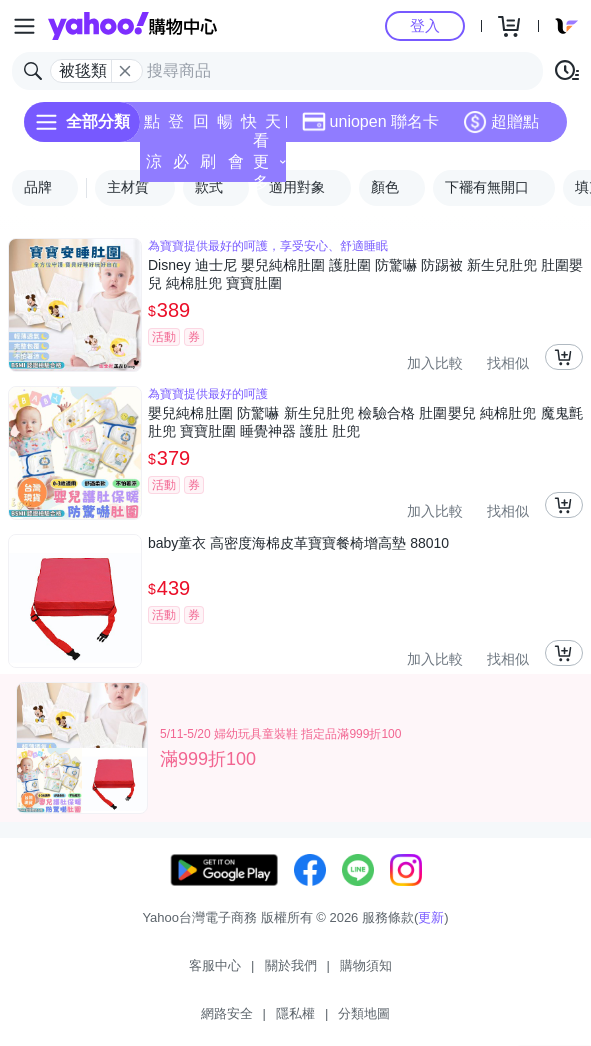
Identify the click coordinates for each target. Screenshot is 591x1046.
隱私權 (295, 1013)
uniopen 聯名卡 (370, 122)
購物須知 (366, 965)
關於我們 (291, 965)
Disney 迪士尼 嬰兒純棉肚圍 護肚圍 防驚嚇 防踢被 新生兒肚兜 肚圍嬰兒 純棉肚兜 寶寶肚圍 (365, 274)
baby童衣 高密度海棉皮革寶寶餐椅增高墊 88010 (298, 543)
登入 (425, 25)
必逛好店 (181, 167)
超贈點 (501, 122)
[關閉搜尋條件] (125, 71)
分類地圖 (364, 1013)
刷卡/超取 (208, 167)
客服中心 (215, 965)
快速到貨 (249, 127)
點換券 (152, 127)
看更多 (269, 161)
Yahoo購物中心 (132, 26)
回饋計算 (201, 127)
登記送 (176, 127)
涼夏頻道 (154, 167)
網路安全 (227, 1013)
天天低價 (273, 127)
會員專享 (236, 167)
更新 (431, 917)
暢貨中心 (225, 127)
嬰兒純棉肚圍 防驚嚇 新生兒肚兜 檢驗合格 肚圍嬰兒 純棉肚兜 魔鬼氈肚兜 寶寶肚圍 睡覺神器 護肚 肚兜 (365, 422)
